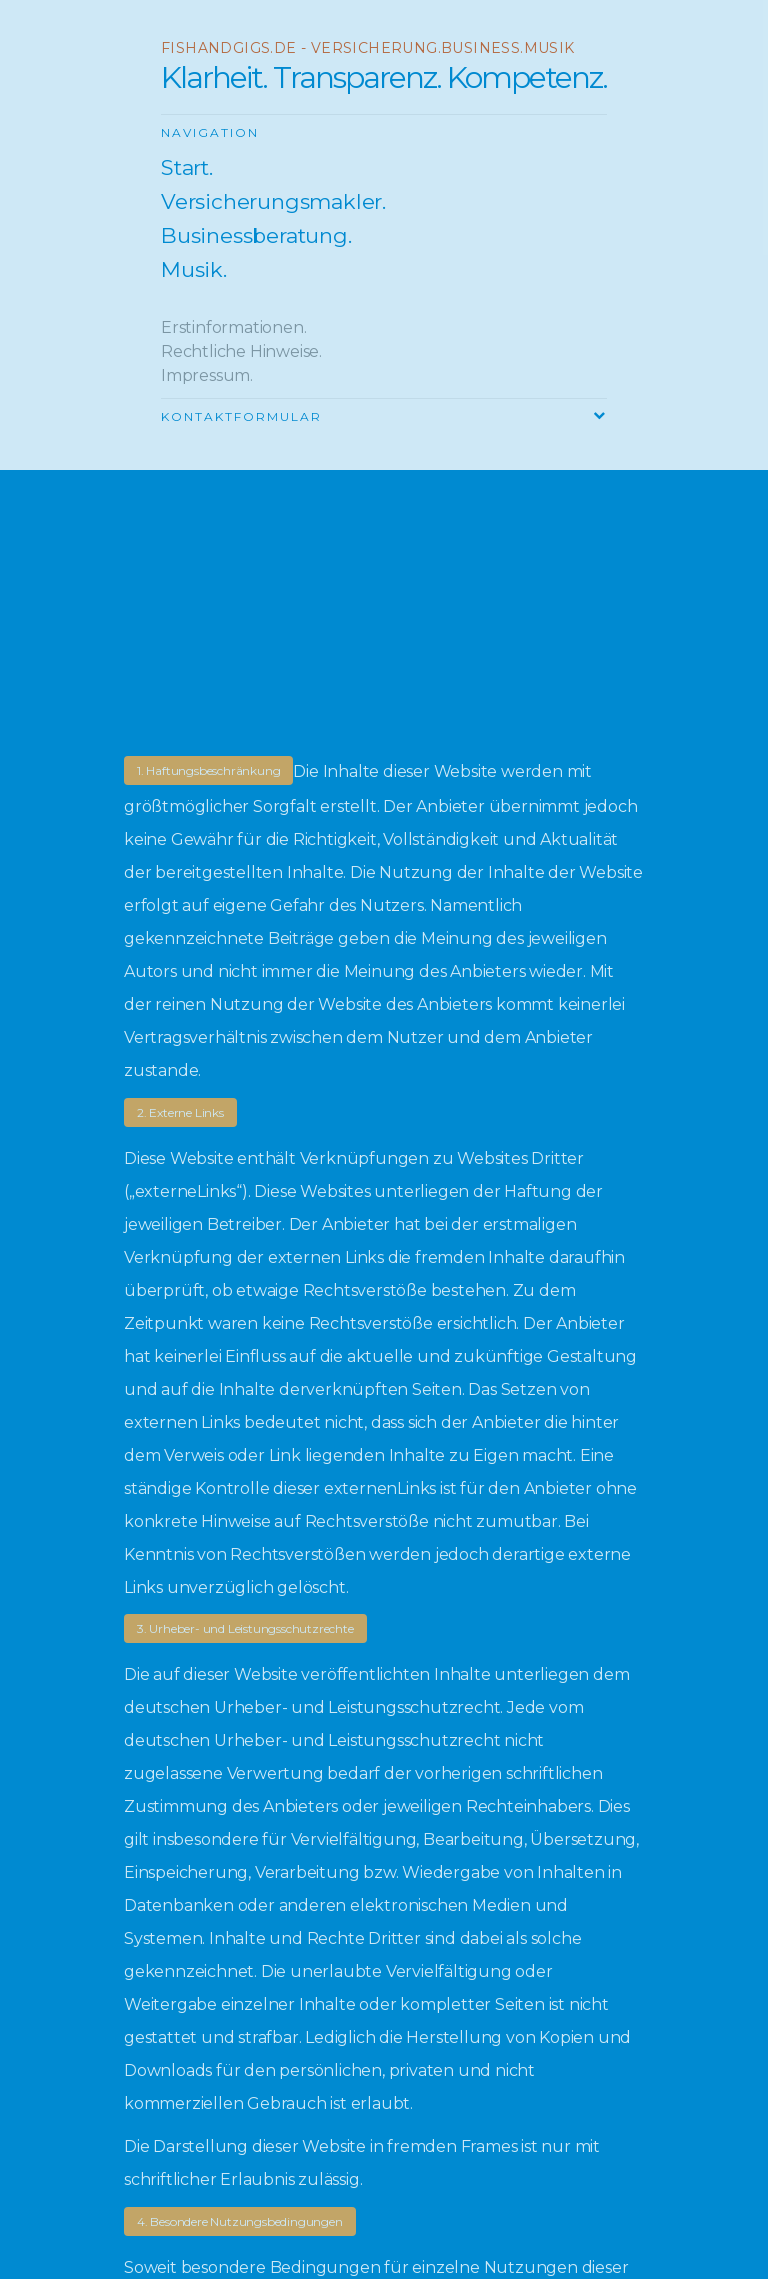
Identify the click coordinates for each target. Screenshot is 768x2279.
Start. (187, 168)
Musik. (194, 270)
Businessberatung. (256, 236)
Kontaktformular (241, 416)
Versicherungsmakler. (273, 202)
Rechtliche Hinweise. (241, 351)
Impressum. (207, 375)
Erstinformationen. (233, 327)
